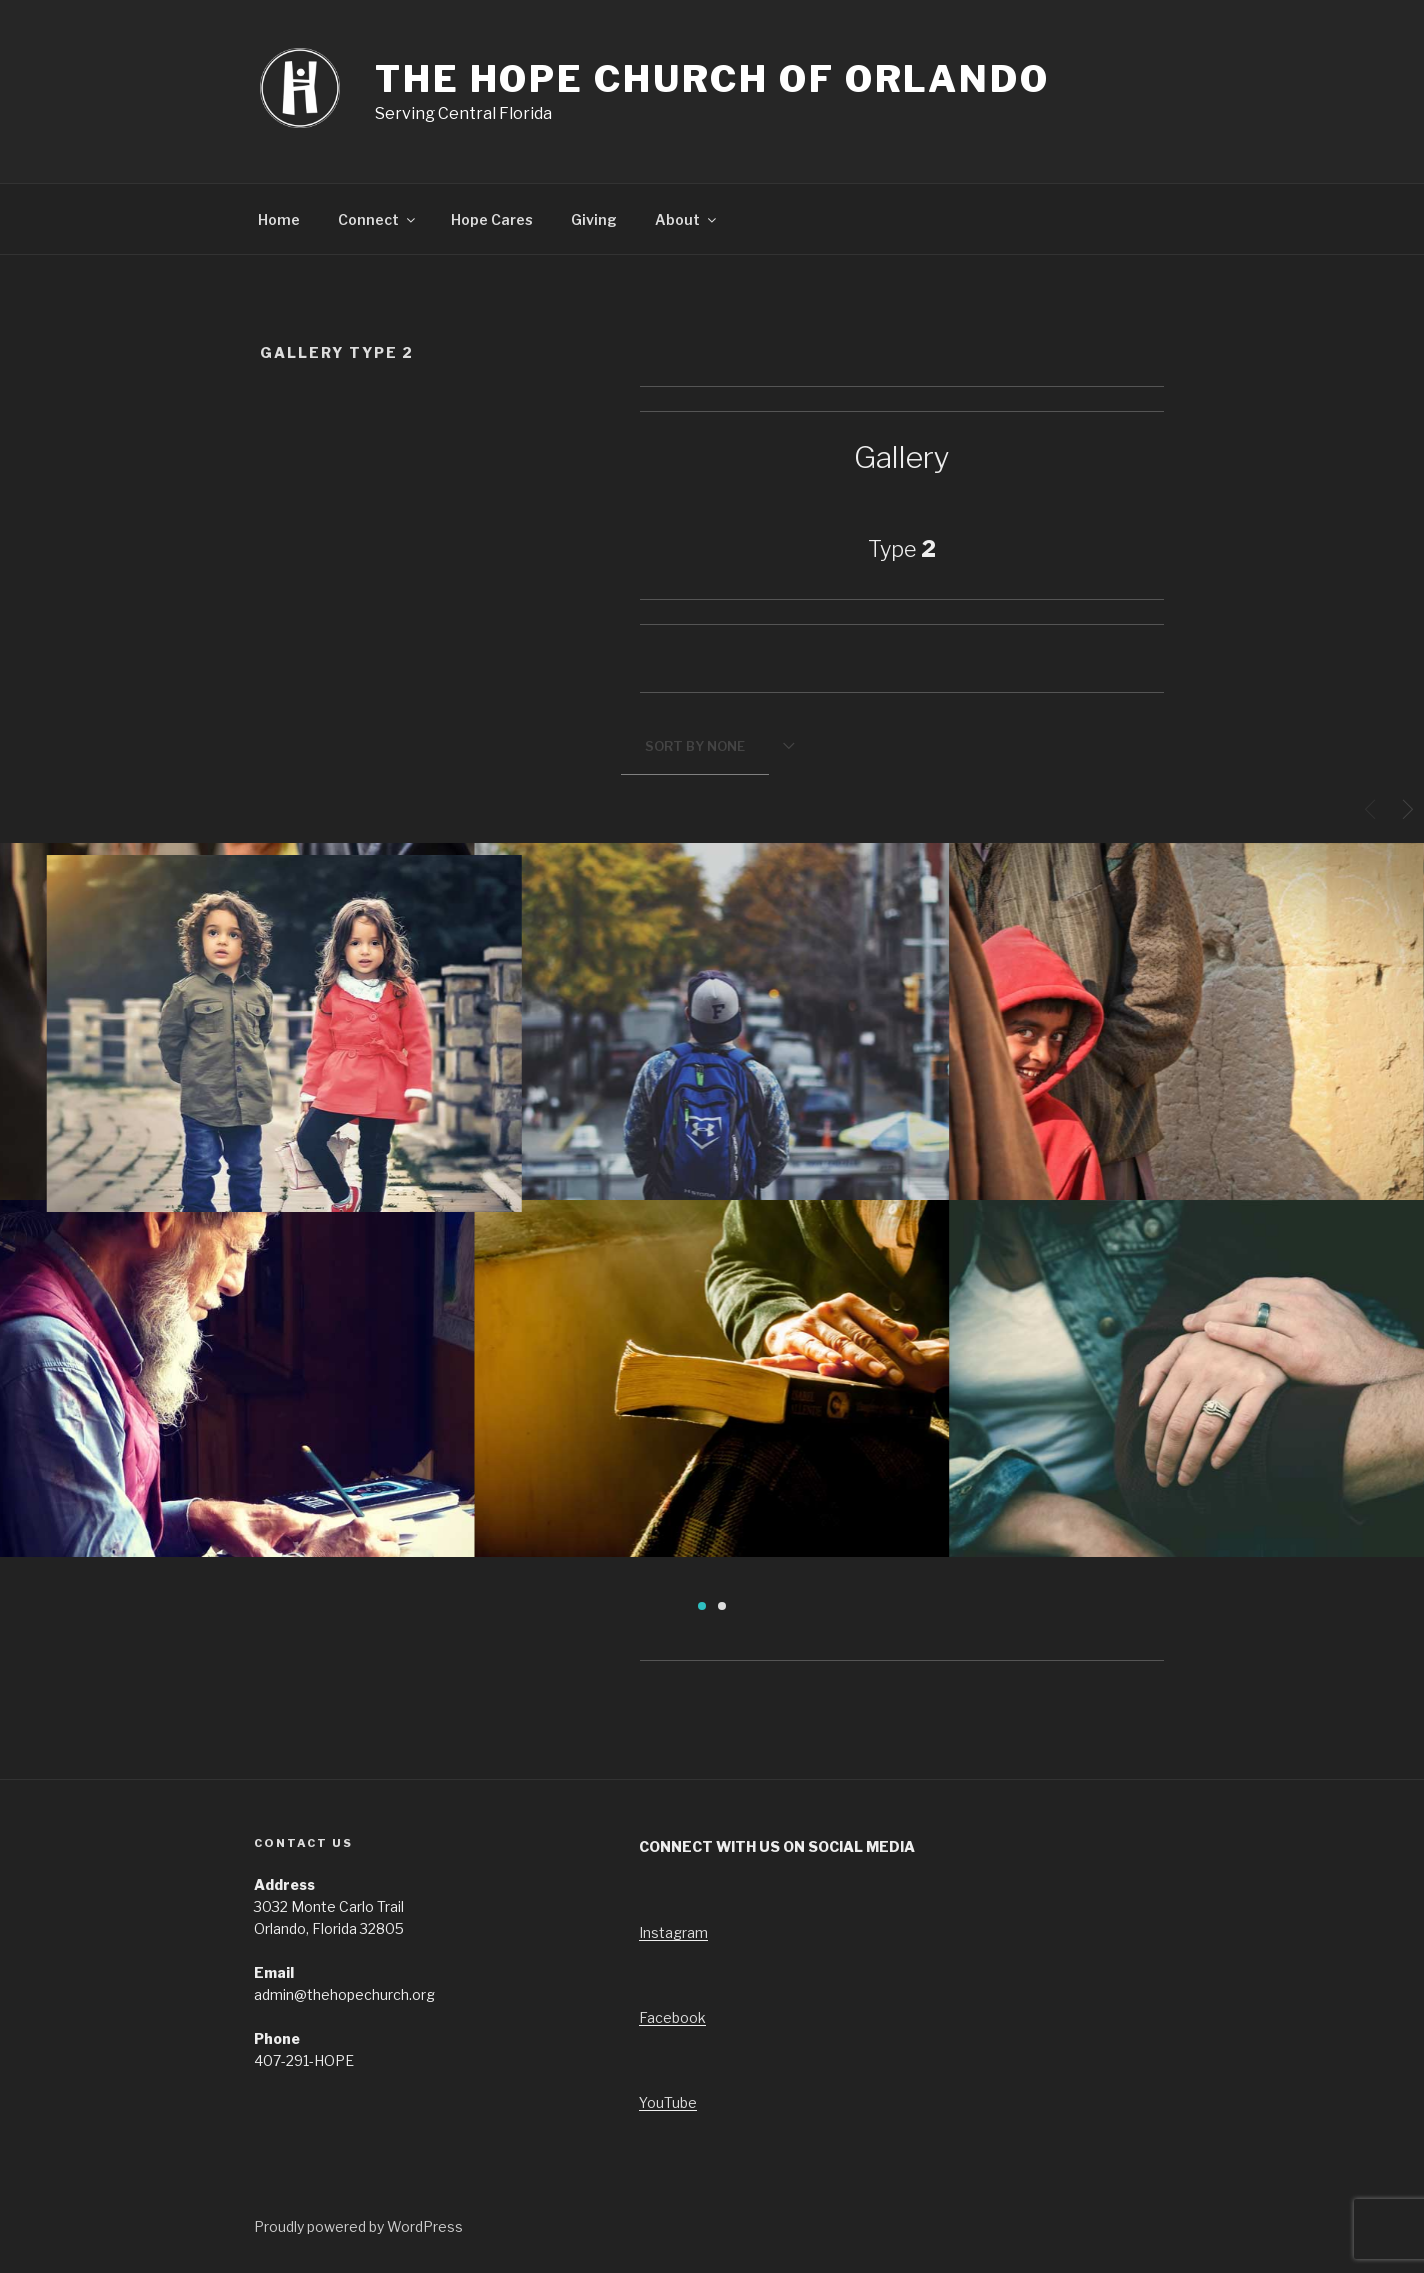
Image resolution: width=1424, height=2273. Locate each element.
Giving (594, 219)
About (687, 219)
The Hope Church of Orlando (712, 79)
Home (279, 219)
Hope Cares (492, 219)
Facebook (672, 2017)
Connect (378, 219)
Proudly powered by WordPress (358, 2226)
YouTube (668, 2102)
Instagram (673, 1932)
